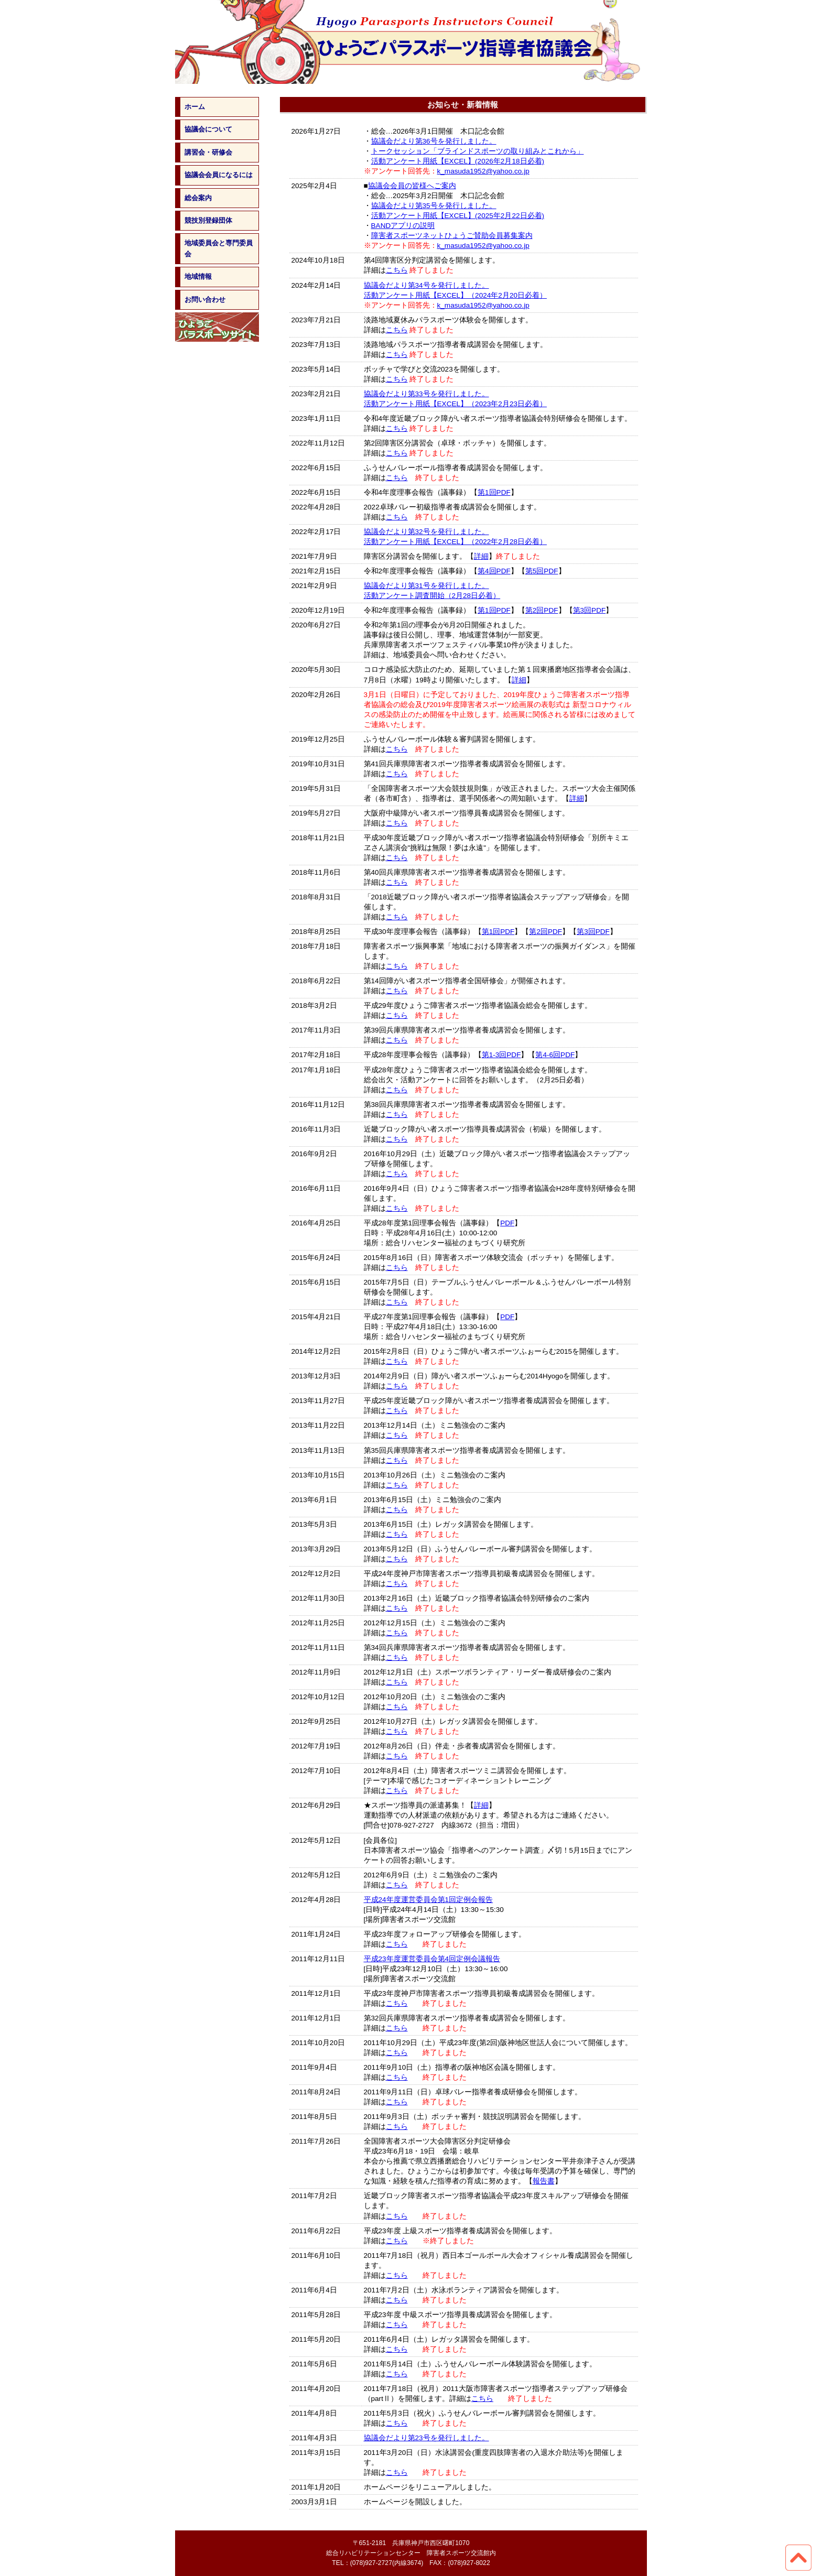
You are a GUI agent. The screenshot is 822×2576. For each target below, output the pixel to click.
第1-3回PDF (501, 1055)
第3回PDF (589, 610)
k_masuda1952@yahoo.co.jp (483, 171)
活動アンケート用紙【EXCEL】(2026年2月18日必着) (458, 161)
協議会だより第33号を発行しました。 (426, 394)
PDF (507, 1223)
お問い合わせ (205, 299)
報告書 (544, 2181)
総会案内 (198, 198)
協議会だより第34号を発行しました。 (426, 285)
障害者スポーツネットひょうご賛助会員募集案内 (452, 236)
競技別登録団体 (208, 220)
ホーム (195, 107)
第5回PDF (541, 571)
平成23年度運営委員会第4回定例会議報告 (432, 1959)
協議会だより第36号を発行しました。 (433, 141)
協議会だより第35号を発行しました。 (433, 206)
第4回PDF (494, 571)
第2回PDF (541, 610)
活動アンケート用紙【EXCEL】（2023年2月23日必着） (455, 404)
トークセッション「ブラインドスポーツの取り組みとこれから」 (477, 151)
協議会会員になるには (219, 175)
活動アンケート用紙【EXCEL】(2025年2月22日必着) (458, 216)
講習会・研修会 (208, 152)
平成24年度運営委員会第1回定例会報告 (428, 1900)
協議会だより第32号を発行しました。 (426, 532)
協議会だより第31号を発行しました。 (426, 586)
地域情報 (198, 276)
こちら (397, 270)
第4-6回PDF (555, 1055)
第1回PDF (494, 492)
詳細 (481, 556)
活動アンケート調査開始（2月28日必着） (432, 596)
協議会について (208, 129)
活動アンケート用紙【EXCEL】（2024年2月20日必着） (455, 295)
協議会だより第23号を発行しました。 (426, 2438)
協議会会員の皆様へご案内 (412, 186)
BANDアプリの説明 (403, 226)
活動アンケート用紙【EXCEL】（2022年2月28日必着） (455, 542)
